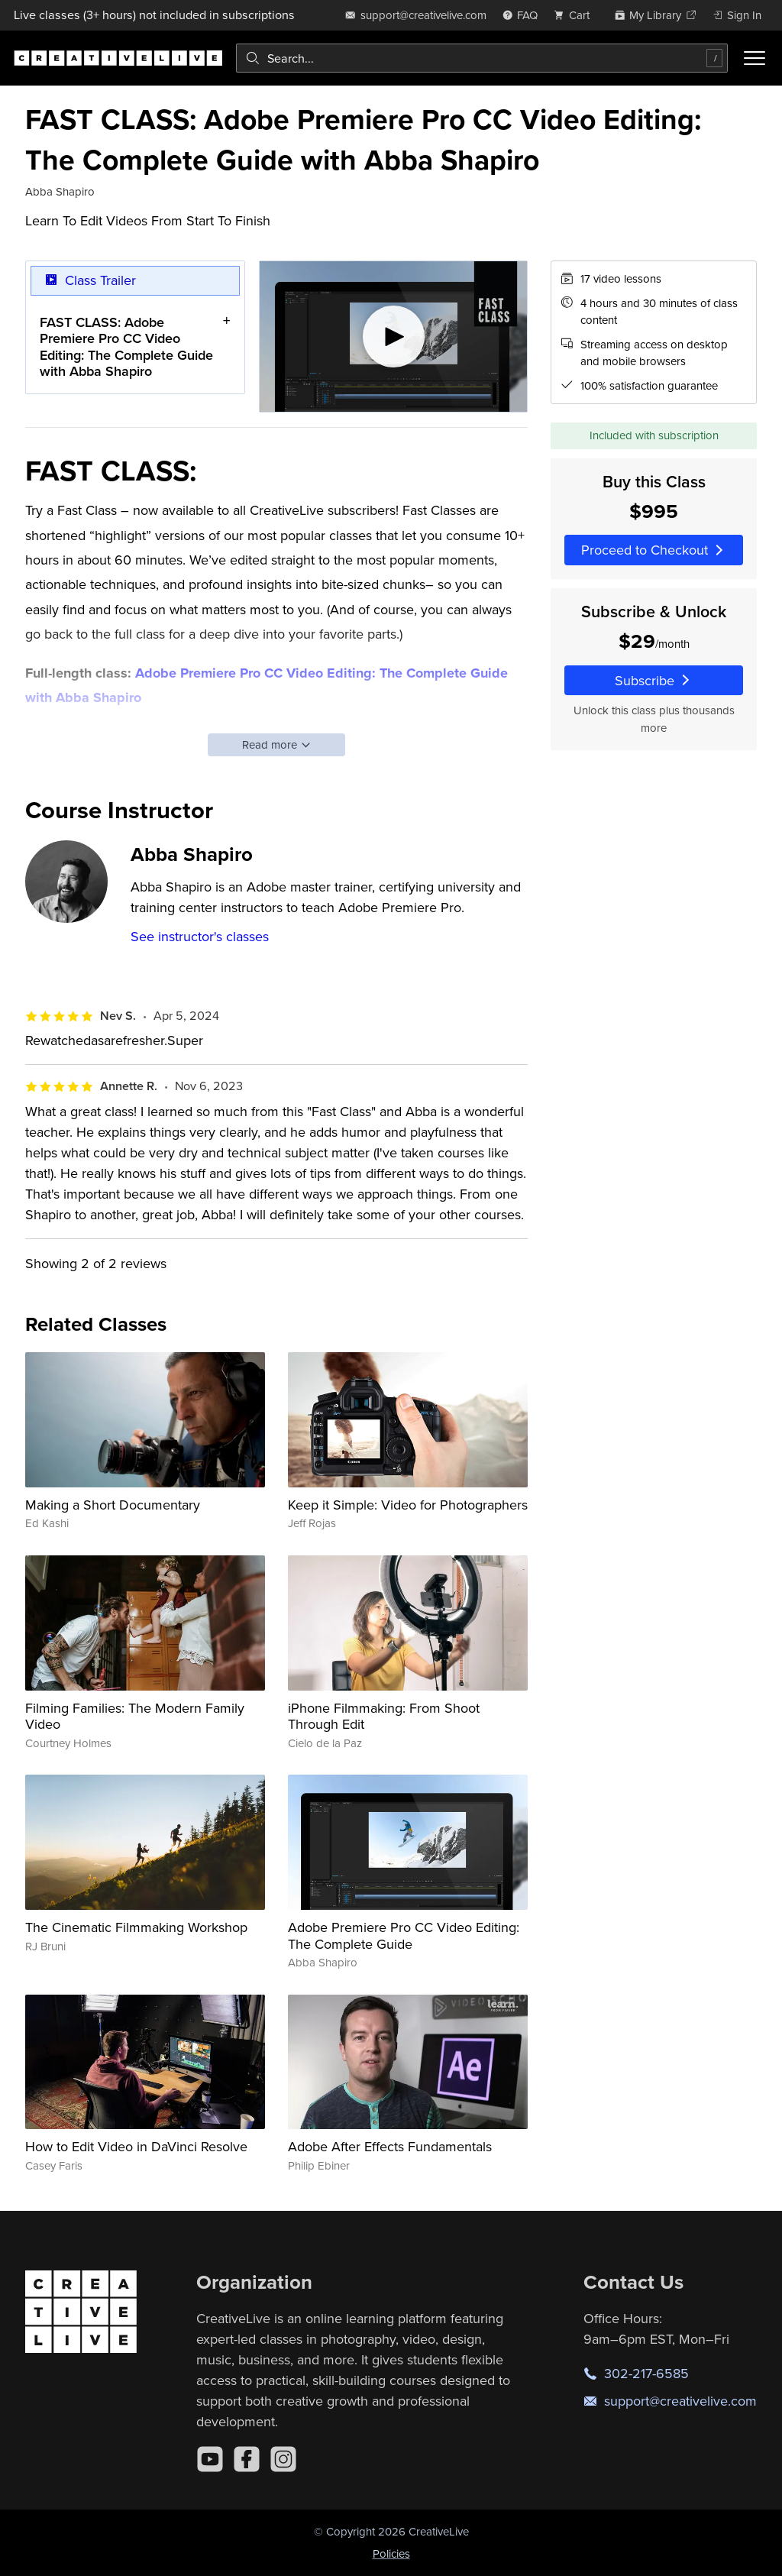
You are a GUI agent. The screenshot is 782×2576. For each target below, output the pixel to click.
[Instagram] (283, 2459)
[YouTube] (210, 2459)
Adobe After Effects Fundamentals (390, 2146)
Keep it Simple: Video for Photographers (408, 1504)
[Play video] (394, 336)
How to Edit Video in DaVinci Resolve (136, 2146)
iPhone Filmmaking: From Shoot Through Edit (384, 1716)
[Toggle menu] (754, 58)
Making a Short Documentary (112, 1504)
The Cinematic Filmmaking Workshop (136, 1927)
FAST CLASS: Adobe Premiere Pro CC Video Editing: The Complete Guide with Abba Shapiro (126, 346)
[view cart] (576, 15)
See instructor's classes (200, 936)
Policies (391, 2553)
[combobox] (482, 58)
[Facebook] (246, 2459)
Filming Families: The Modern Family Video (134, 1716)
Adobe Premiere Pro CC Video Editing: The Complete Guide (403, 1935)
